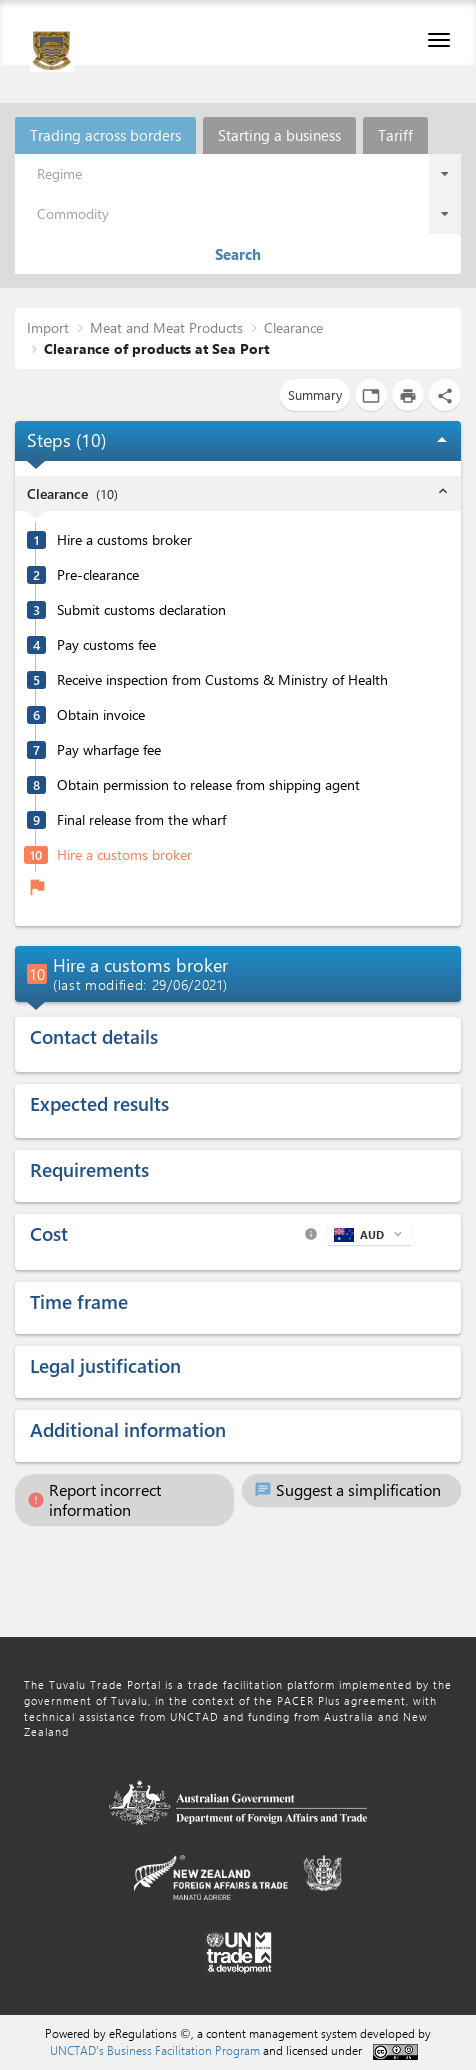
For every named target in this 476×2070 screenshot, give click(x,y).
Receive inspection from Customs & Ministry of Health (222, 680)
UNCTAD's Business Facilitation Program (155, 2050)
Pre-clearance (98, 575)
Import (48, 327)
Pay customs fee (106, 645)
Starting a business (279, 135)
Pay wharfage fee (109, 750)
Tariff (395, 135)
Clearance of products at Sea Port (156, 348)
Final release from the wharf (141, 820)
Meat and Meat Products (166, 327)
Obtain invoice (101, 715)
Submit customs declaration (141, 610)
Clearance (293, 327)
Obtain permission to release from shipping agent (208, 785)
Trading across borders (105, 135)
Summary (315, 394)
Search (238, 254)
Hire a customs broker (124, 540)
